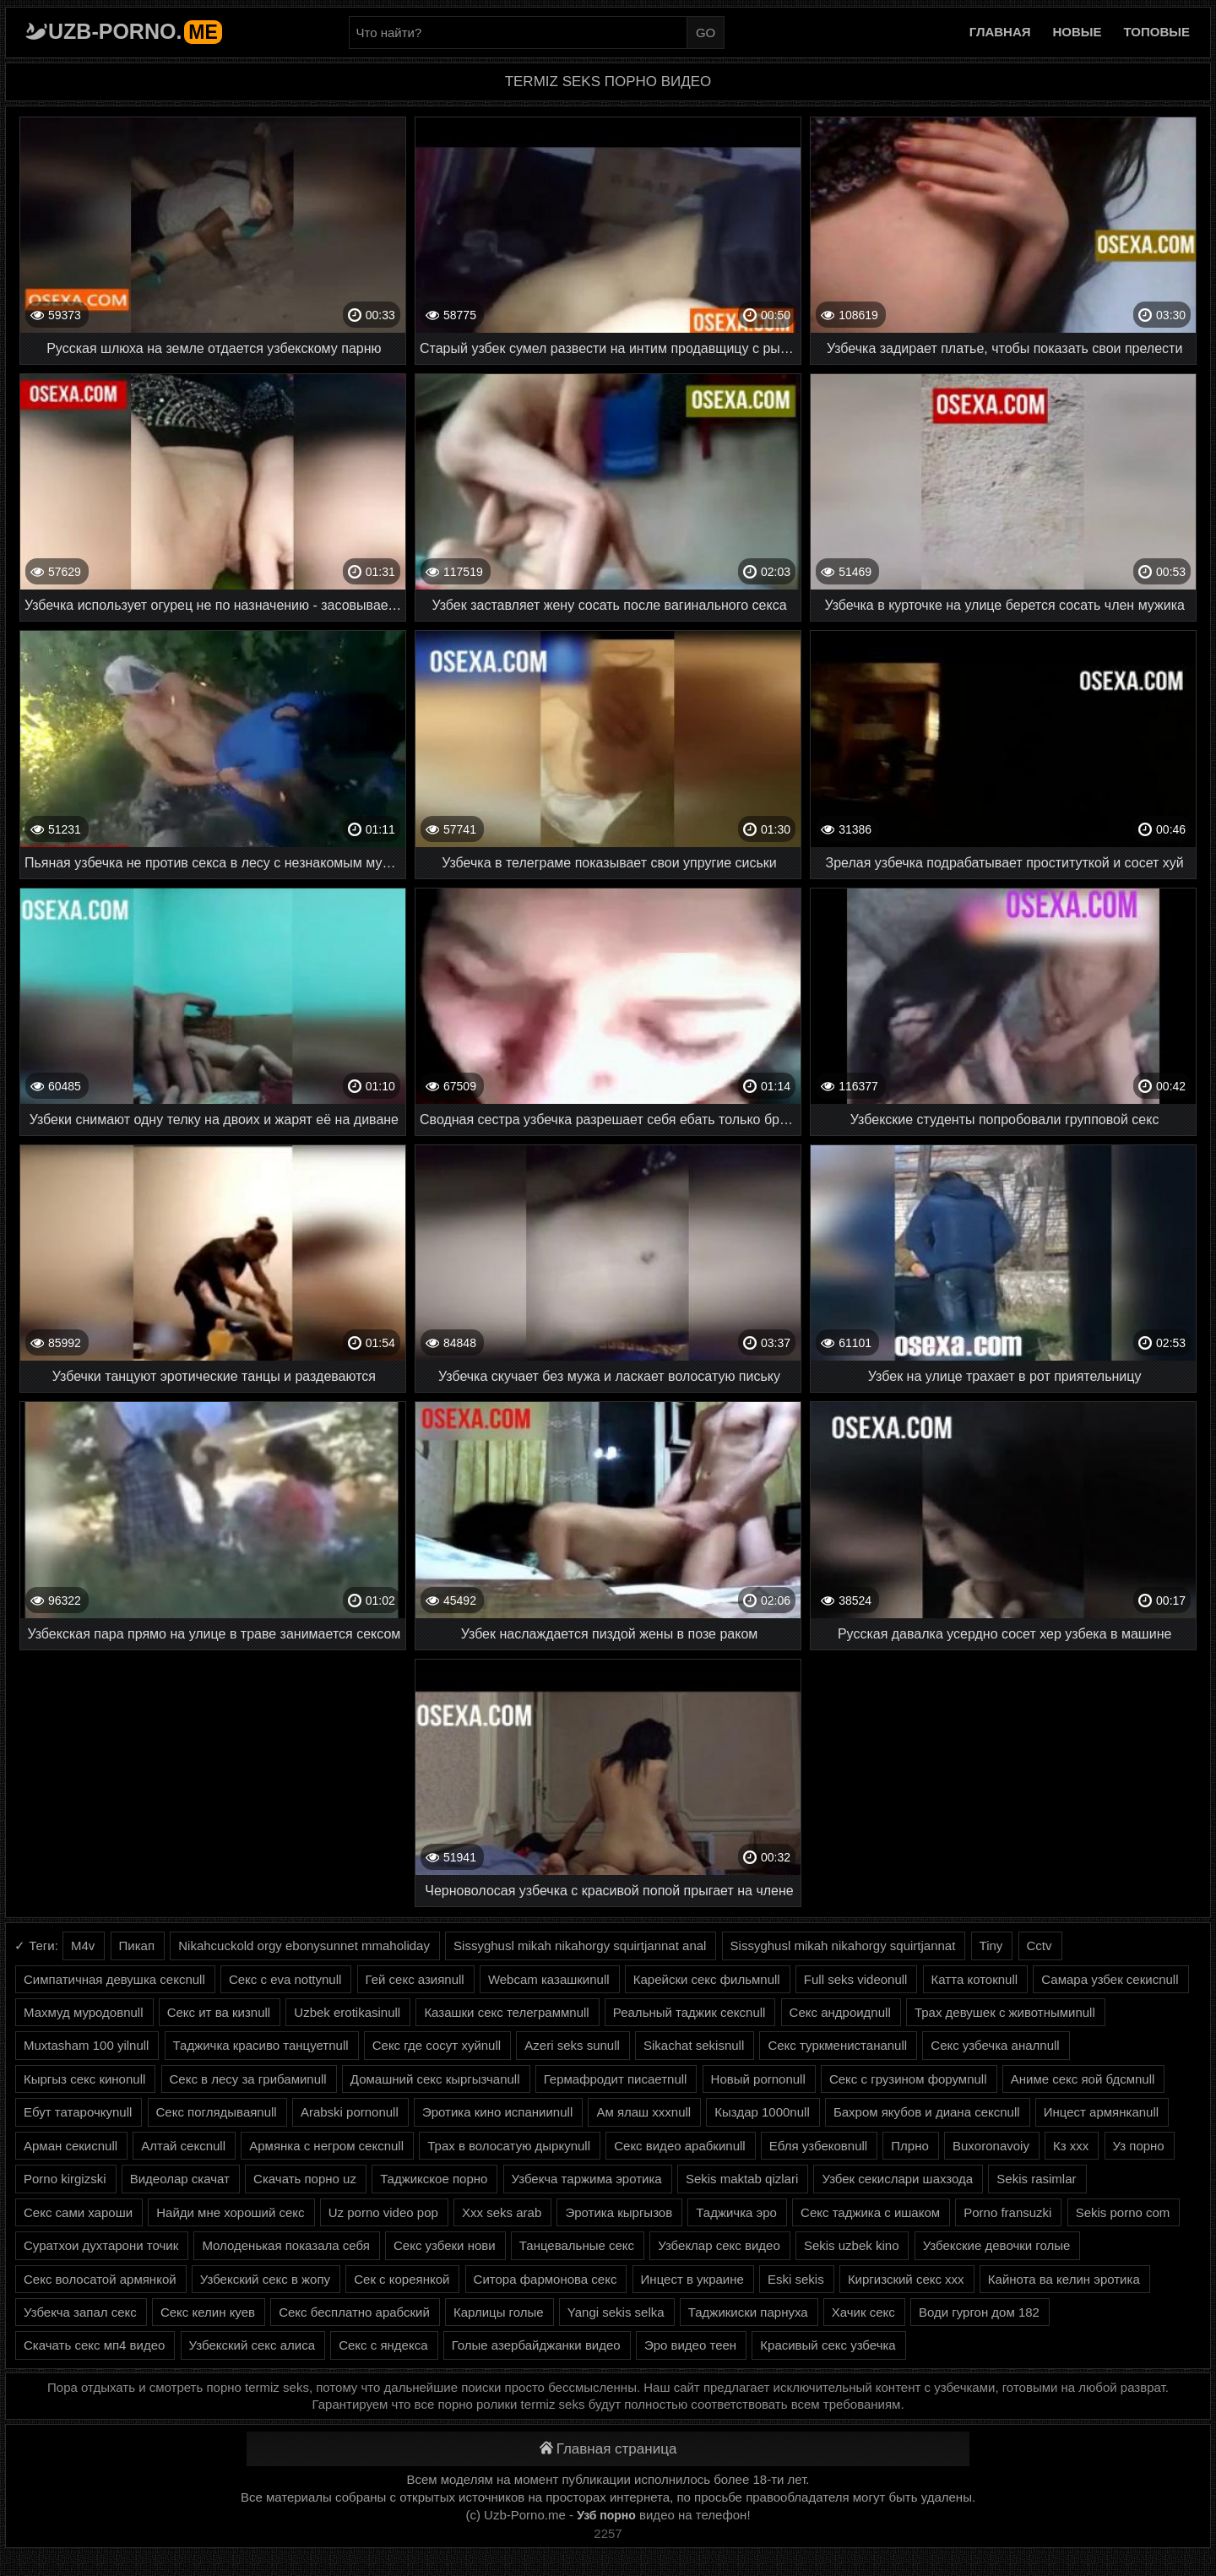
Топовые (1157, 31)
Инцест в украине (692, 2279)
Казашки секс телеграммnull (506, 2012)
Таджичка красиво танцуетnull (261, 2045)
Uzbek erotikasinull (347, 2012)
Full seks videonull (856, 1979)
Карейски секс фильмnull (706, 1979)
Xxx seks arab (501, 2212)
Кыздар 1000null (761, 2112)
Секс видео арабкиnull (679, 2146)
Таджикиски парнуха (748, 2312)
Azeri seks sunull (572, 2045)
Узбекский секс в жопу (265, 2279)
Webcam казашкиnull (549, 1979)
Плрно (910, 2146)
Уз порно (1138, 2146)
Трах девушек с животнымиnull (1005, 2012)
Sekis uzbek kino (851, 2245)
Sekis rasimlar (1036, 2178)
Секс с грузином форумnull (908, 2079)
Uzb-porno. (135, 31)
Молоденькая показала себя (285, 2245)
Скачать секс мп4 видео (94, 2345)
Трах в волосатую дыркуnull (508, 2146)
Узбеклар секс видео (719, 2245)
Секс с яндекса (383, 2345)
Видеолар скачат (180, 2178)
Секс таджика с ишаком (870, 2212)
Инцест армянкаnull (1101, 2112)
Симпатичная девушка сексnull (114, 1979)
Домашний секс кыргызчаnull (435, 2079)
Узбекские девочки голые (997, 2245)
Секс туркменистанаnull (837, 2045)
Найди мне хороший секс (230, 2212)
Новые (1077, 31)
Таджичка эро (736, 2212)
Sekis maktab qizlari (742, 2178)
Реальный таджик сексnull (689, 2012)
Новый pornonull (758, 2079)
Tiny (991, 1945)
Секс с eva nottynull (285, 1979)
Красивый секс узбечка (827, 2345)
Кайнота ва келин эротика (1064, 2279)
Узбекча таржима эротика (587, 2178)
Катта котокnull (974, 1979)
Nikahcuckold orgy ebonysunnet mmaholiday (304, 1945)
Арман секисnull (70, 2146)
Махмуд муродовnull (84, 2012)
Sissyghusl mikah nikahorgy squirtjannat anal (579, 1945)
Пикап (137, 1945)
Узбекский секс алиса (252, 2345)
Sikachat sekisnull (693, 2045)
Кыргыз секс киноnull (84, 2079)
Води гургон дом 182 (979, 2312)
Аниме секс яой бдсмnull (1083, 2079)
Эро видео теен (690, 2345)
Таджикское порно (433, 2178)
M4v (83, 1945)
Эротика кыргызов (618, 2212)
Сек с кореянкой (401, 2279)
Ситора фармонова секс (545, 2279)
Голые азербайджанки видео (536, 2345)
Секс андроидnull (840, 2012)
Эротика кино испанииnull (497, 2112)
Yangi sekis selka (616, 2312)
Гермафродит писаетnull (615, 2079)
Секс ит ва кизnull (218, 2012)
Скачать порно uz (304, 2178)
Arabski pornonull (350, 2112)
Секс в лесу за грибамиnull (248, 2079)
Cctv (1039, 1945)
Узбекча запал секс (80, 2312)
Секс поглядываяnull (216, 2112)
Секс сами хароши (78, 2212)
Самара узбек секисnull (1109, 1979)
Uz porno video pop (383, 2212)
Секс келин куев (207, 2312)
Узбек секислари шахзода (897, 2178)
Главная (1000, 31)
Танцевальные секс (576, 2245)
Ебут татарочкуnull (78, 2112)
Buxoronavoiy (991, 2146)
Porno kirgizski (65, 2178)
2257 (608, 2533)
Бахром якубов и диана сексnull (926, 2112)
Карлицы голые (498, 2312)
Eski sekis (796, 2279)
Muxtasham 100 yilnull (86, 2045)
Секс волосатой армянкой (100, 2279)
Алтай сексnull (183, 2146)
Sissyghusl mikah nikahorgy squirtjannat (843, 1945)
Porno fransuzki (1007, 2212)
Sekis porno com (1123, 2212)
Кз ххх (1070, 2146)
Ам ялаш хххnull (643, 2112)
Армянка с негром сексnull (326, 2146)
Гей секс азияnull (415, 1979)
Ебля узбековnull (818, 2146)
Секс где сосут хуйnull (436, 2045)
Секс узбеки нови (445, 2245)
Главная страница (608, 2449)
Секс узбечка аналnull (995, 2045)
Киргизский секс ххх (906, 2279)
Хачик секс (863, 2312)
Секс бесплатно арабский (354, 2312)
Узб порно (606, 2515)
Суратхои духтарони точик (101, 2245)
